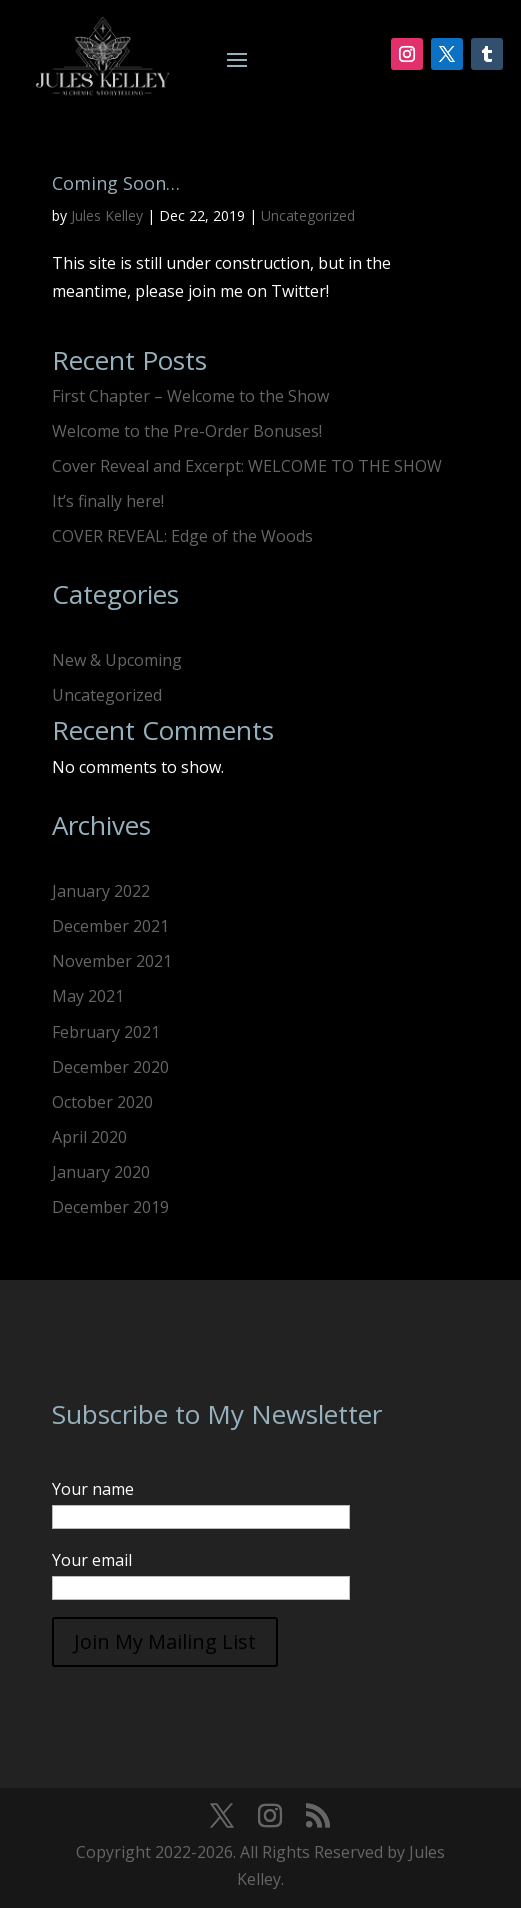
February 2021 (106, 1032)
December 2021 (110, 926)
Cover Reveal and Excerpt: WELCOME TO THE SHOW (247, 466)
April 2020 (89, 1137)
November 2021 (112, 961)
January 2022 (101, 891)
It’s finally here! (108, 501)
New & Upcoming (117, 660)
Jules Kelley (107, 215)
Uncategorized (308, 215)
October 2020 (102, 1102)
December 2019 (110, 1207)
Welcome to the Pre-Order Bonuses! (187, 431)
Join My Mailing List (165, 1641)
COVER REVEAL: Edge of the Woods (182, 536)
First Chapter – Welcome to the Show (190, 396)
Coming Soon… (116, 183)
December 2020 (110, 1067)
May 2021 (88, 996)
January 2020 (101, 1172)
